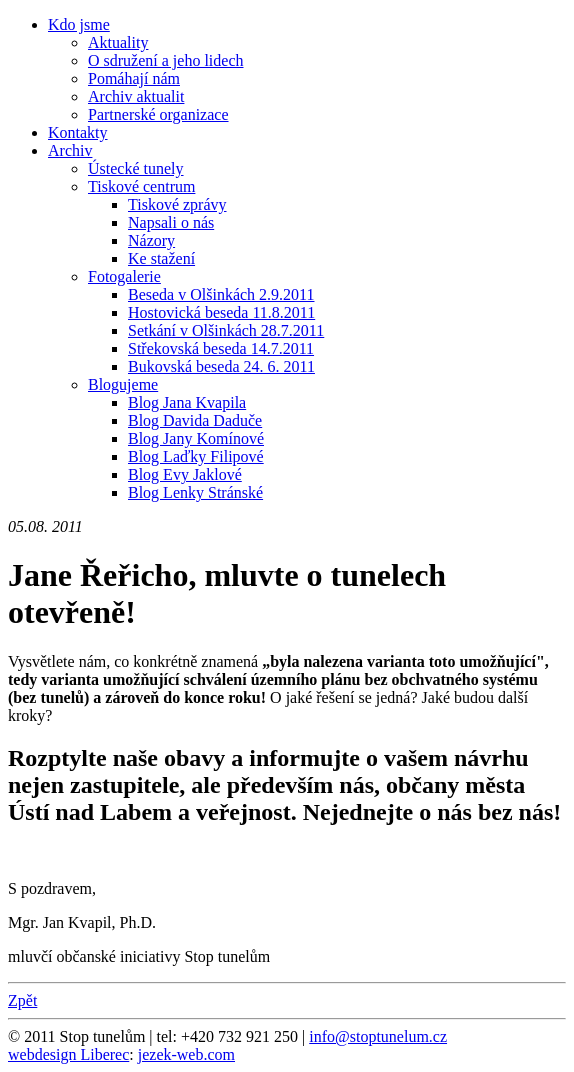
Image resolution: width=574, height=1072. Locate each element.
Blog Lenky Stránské (195, 492)
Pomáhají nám (134, 78)
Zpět (22, 1000)
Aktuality (118, 42)
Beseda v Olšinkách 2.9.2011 (221, 294)
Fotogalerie (124, 276)
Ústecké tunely (136, 168)
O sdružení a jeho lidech (166, 60)
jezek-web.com (186, 1054)
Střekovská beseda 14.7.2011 (221, 348)
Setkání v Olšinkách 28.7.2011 (226, 330)
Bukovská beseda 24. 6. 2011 (221, 366)
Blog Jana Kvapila (187, 402)
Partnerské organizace (158, 114)
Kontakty (78, 132)
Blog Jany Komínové (196, 438)
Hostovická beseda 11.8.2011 (221, 312)
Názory (151, 240)
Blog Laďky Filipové (196, 456)
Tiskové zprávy (177, 204)
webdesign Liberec (68, 1054)
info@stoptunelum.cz (378, 1036)
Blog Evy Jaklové (185, 474)
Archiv (70, 150)
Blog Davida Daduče (195, 420)
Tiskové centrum (141, 186)
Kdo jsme (79, 24)
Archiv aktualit (136, 96)
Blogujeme (123, 384)
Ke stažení (161, 258)
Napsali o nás (171, 222)
